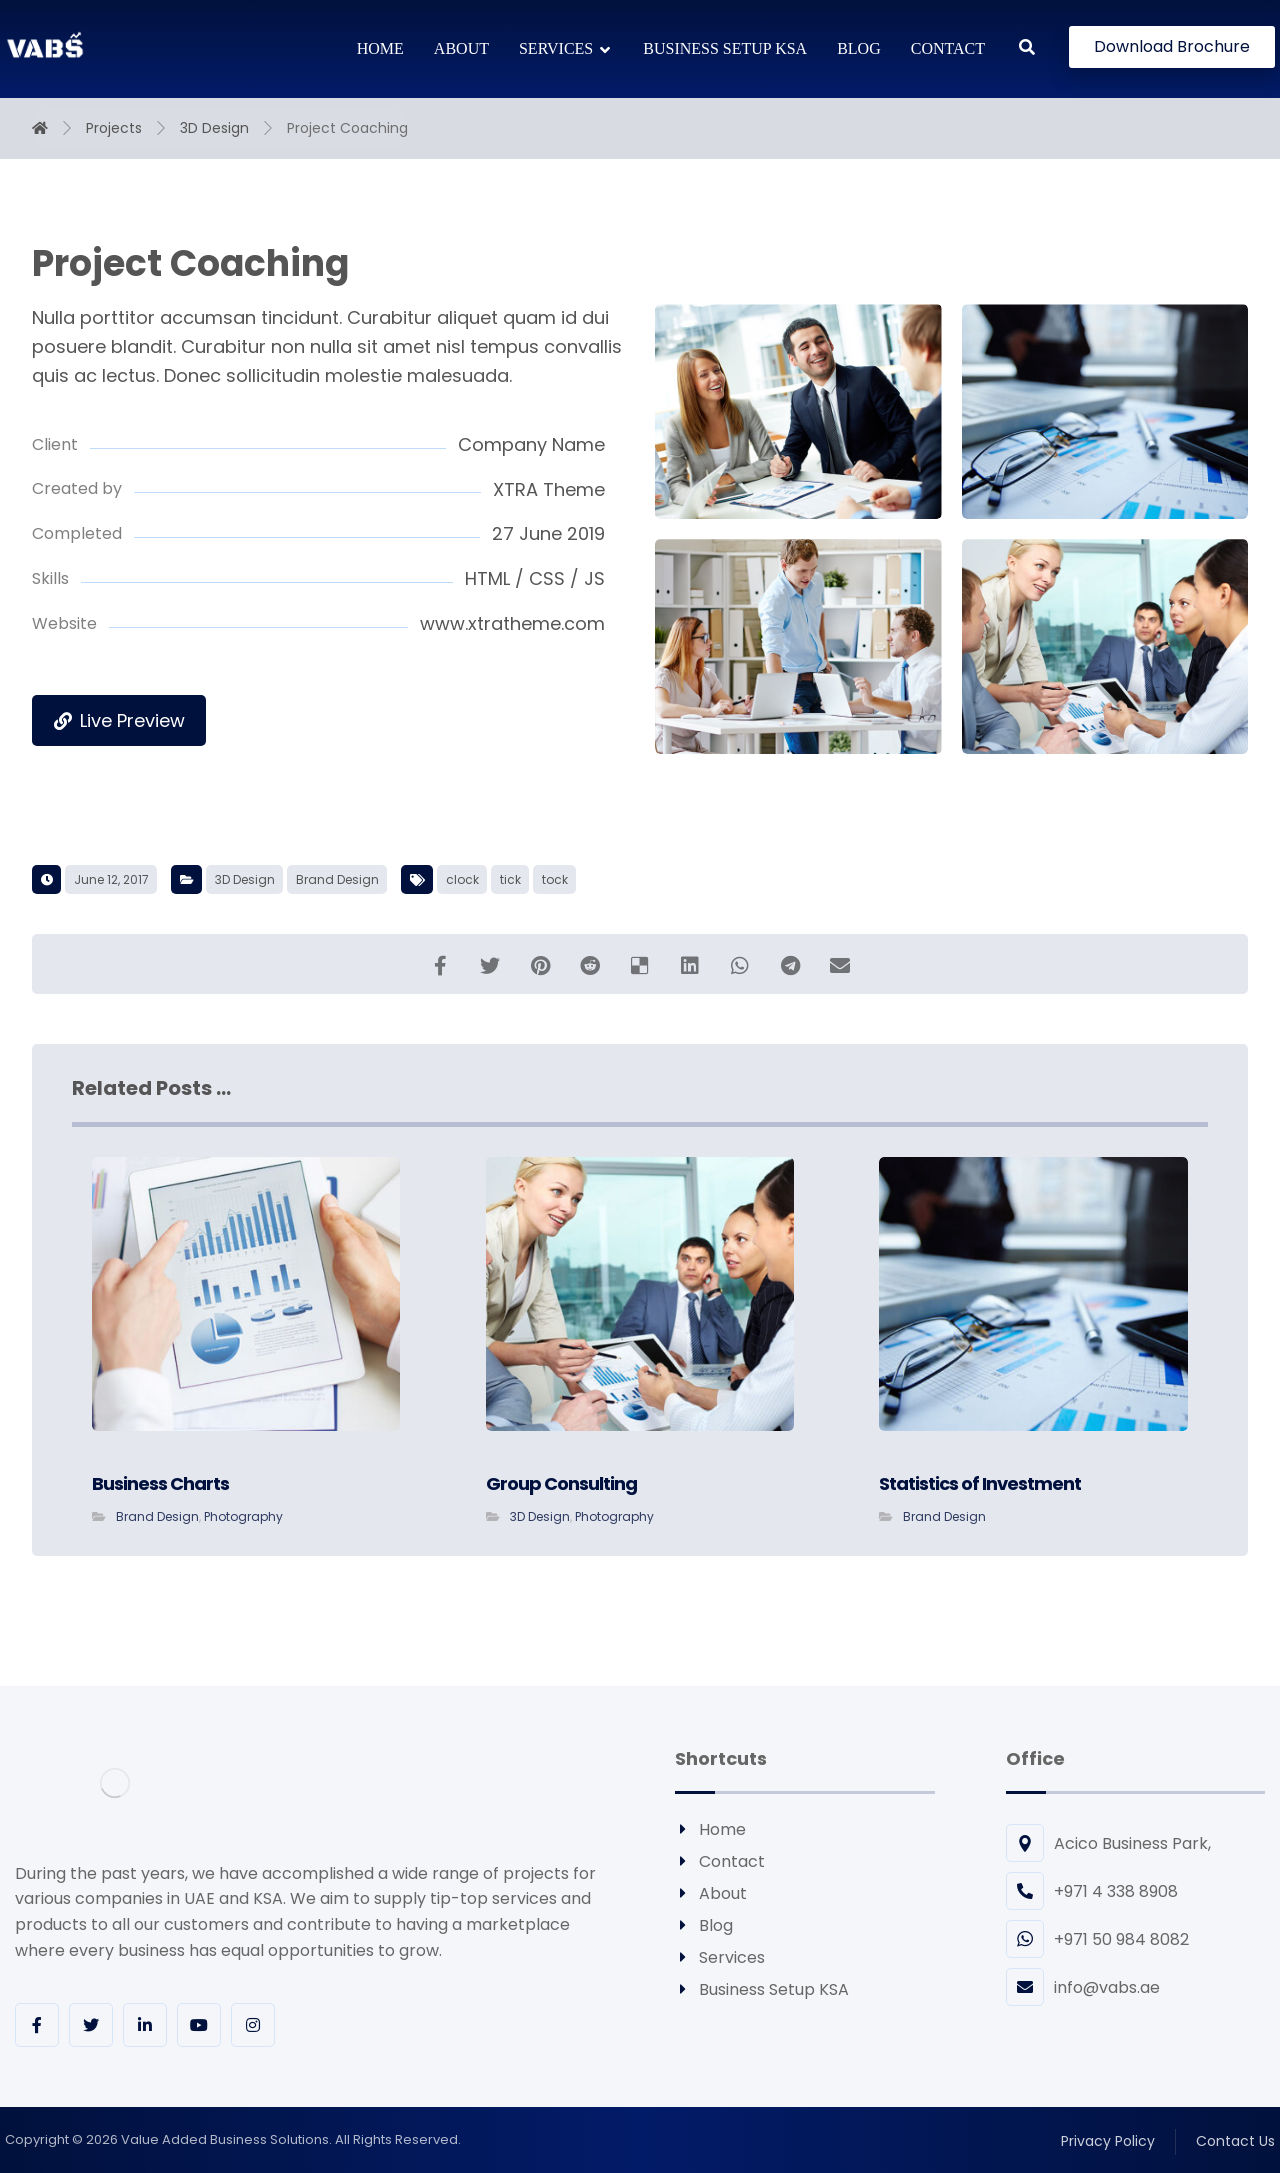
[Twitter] (91, 2025)
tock (555, 879)
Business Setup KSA (762, 1989)
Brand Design (337, 879)
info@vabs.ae (1083, 1987)
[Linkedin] (145, 2025)
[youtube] (199, 2025)
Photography (243, 1516)
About (711, 1893)
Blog (704, 1925)
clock (462, 879)
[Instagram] (253, 2025)
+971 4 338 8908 (1092, 1891)
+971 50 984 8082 (1097, 1939)
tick (510, 879)
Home (710, 1829)
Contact (720, 1861)
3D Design (245, 879)
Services (720, 1957)
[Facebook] (37, 2025)
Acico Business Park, (1108, 1843)
